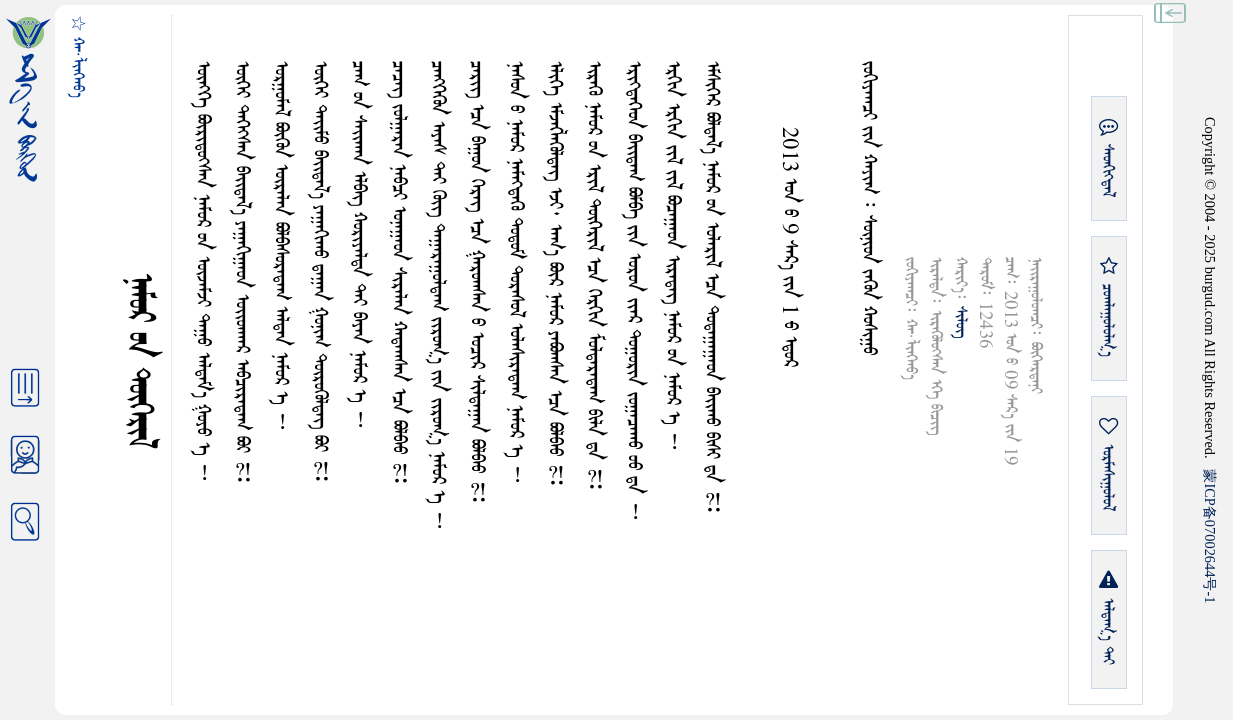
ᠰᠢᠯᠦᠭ (960, 322)
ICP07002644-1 (1210, 536)
